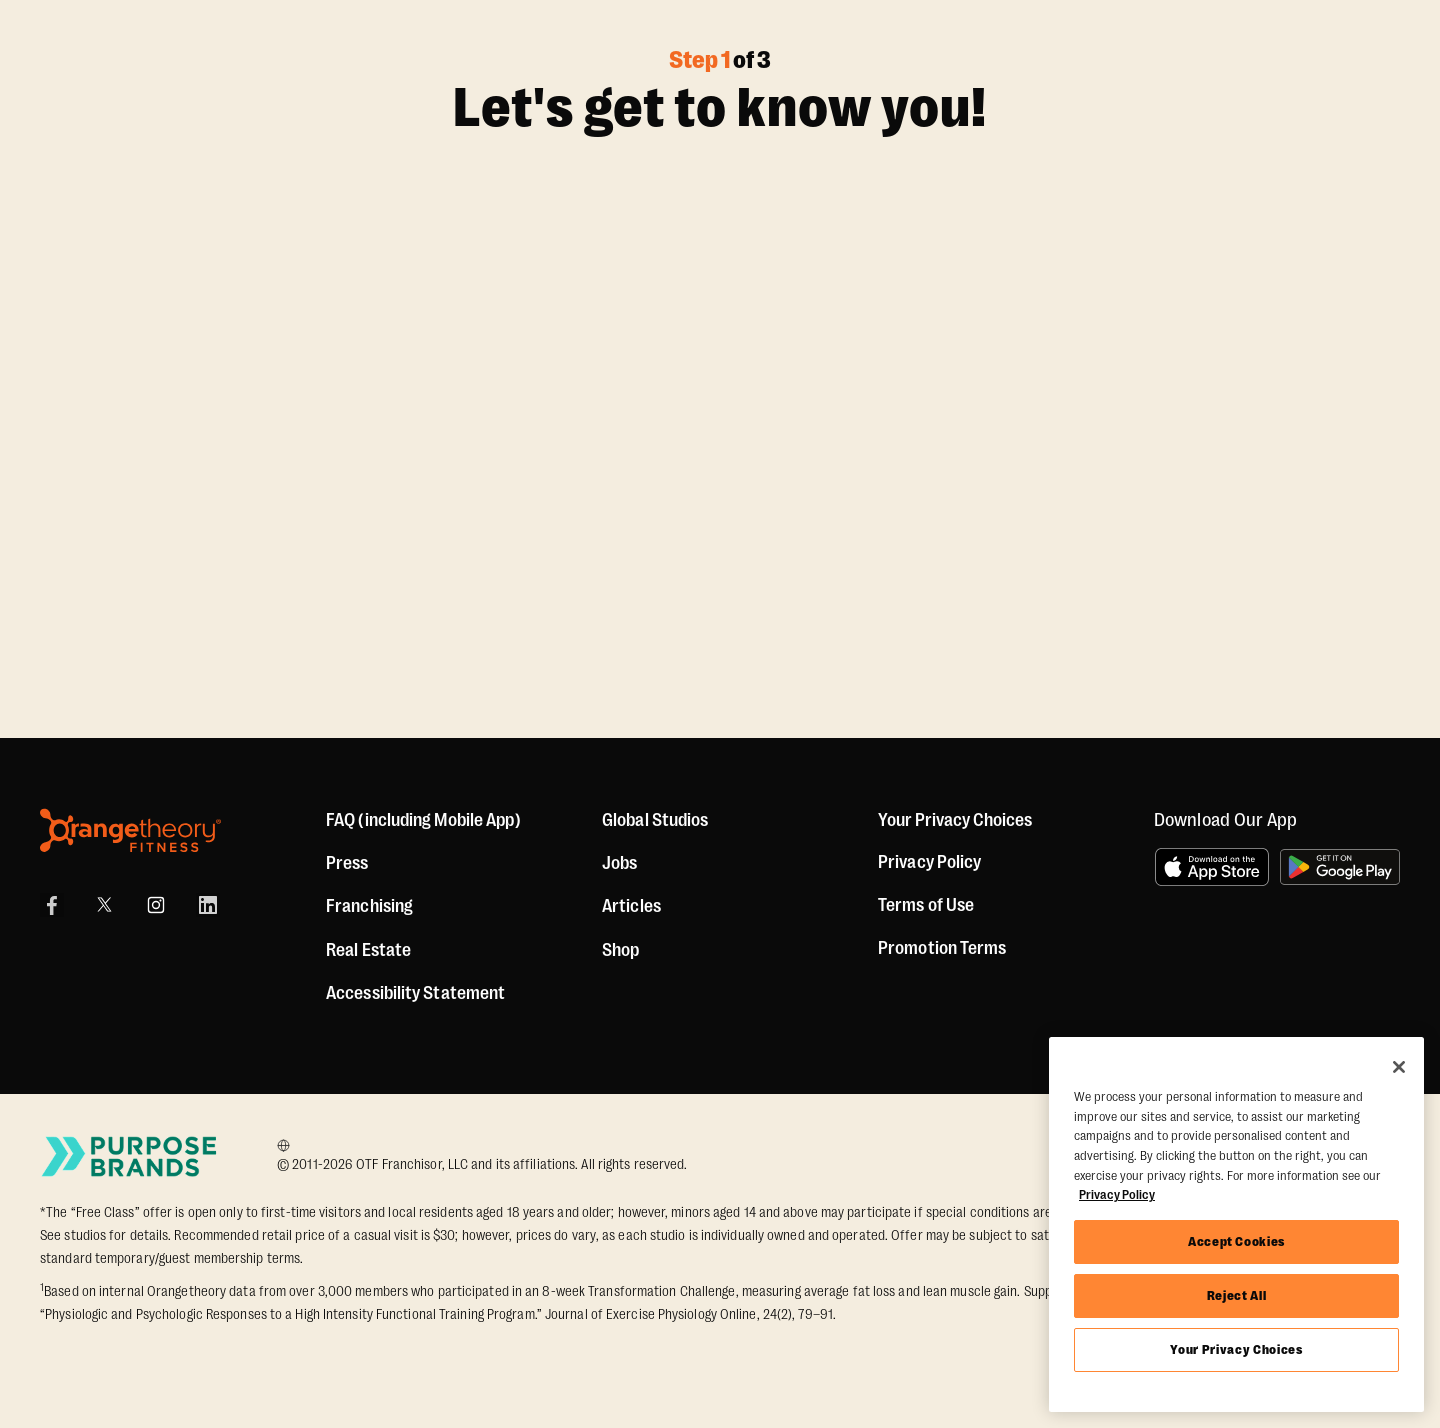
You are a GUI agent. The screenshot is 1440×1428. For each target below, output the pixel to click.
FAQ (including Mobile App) (423, 820)
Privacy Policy (929, 862)
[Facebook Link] (52, 905)
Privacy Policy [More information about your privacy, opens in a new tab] (1117, 1194)
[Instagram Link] (156, 905)
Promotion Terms (942, 948)
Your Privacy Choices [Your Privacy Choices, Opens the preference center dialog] (1236, 1349)
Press (347, 863)
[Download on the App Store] (1212, 867)
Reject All (1237, 1295)
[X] (104, 905)
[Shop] (620, 950)
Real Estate (368, 950)
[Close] (1399, 1067)
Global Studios (655, 820)
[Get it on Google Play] (1340, 867)
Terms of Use (926, 905)
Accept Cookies (1236, 1241)
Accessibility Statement (415, 993)
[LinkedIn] (208, 905)
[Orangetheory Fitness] (130, 830)
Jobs (619, 863)
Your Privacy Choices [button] (955, 820)
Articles (631, 906)
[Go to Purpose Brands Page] (130, 1156)
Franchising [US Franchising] (369, 906)
